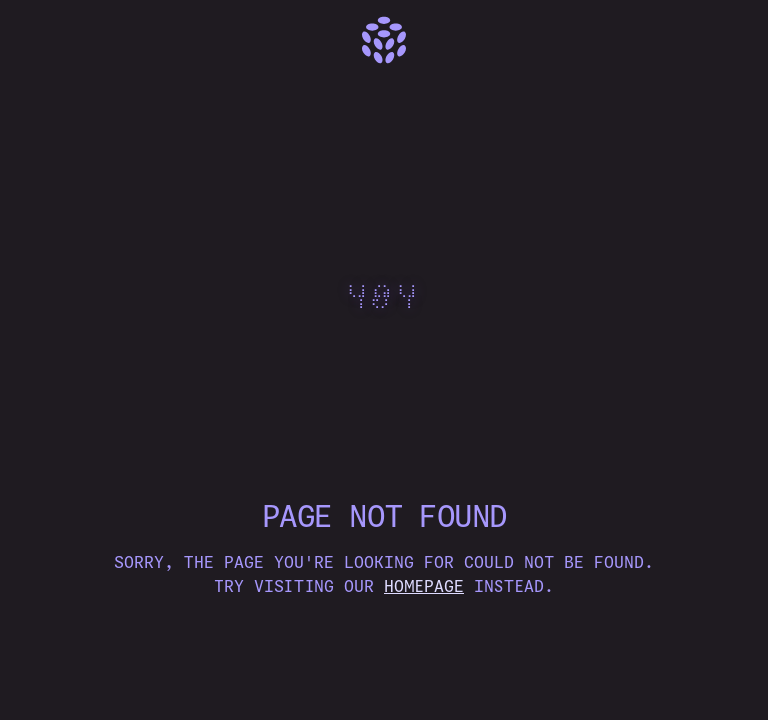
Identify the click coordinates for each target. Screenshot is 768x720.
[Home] (384, 40)
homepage (424, 586)
